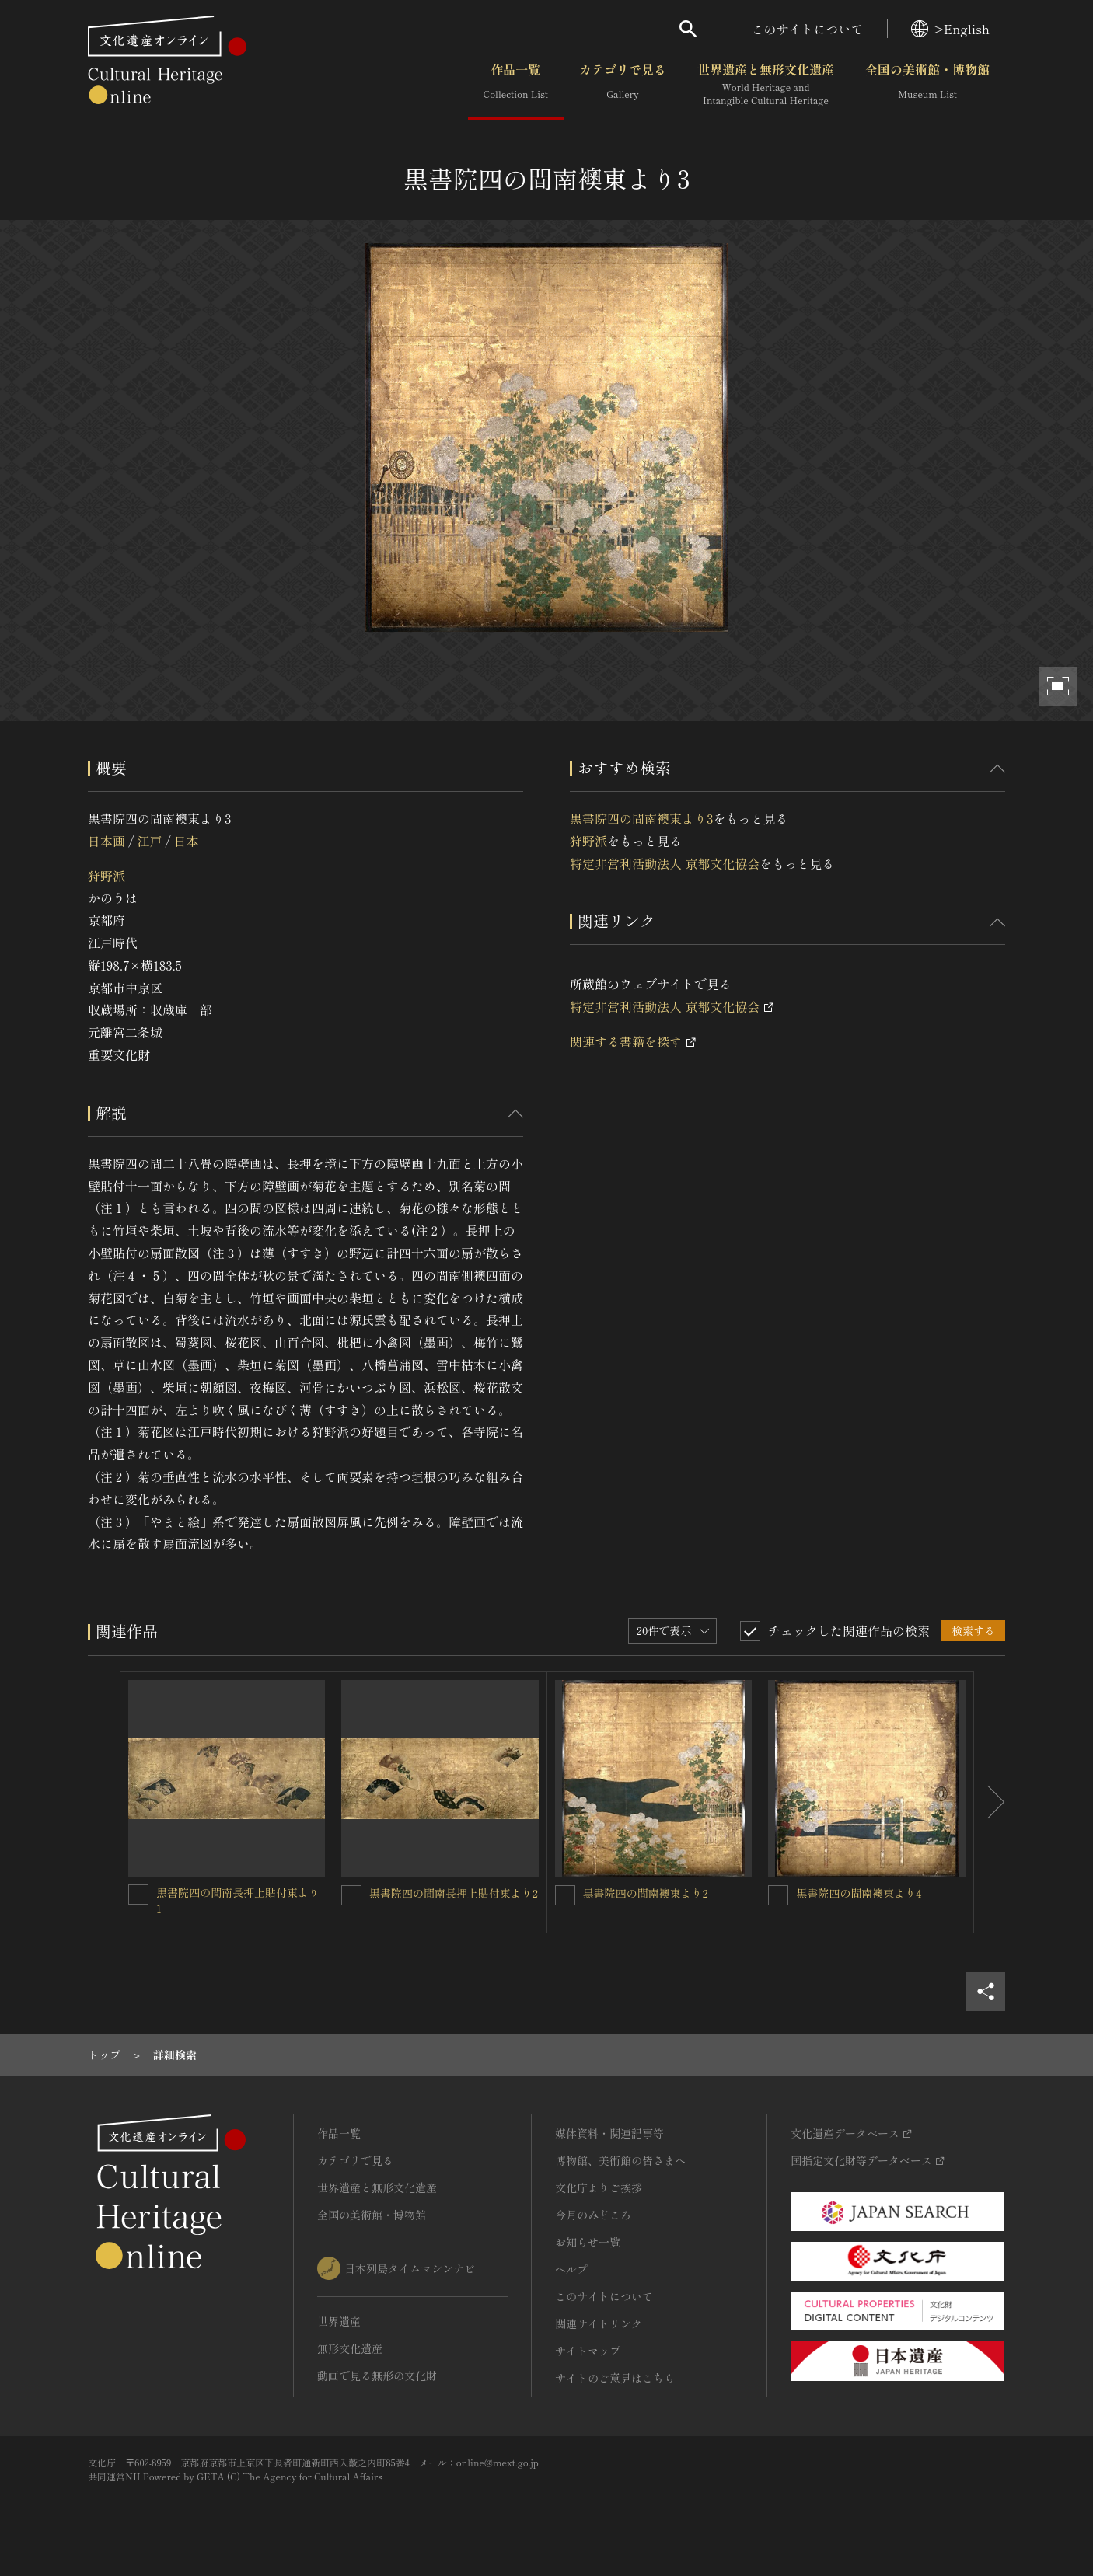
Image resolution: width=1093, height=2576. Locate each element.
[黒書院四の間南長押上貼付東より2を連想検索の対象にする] (351, 1895)
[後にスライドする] (989, 1802)
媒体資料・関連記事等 (609, 2133)
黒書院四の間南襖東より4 (858, 1893)
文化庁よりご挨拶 (598, 2187)
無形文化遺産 (349, 2348)
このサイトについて (808, 28)
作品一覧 (516, 85)
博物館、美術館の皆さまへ (620, 2160)
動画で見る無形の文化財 (377, 2375)
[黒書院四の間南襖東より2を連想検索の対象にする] (565, 1895)
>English (950, 28)
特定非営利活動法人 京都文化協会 (665, 863)
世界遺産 (339, 2321)
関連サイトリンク (598, 2323)
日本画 (106, 840)
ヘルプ (571, 2269)
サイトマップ (587, 2350)
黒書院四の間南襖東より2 (645, 1893)
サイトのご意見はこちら (615, 2378)
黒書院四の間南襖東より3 (641, 818)
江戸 (149, 840)
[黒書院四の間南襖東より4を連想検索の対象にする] (778, 1895)
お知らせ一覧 (587, 2242)
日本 (186, 840)
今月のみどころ (593, 2214)
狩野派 (106, 875)
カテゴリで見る (622, 85)
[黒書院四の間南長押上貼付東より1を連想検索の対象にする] (138, 1894)
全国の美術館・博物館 (927, 85)
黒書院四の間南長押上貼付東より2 (453, 1893)
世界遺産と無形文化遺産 (765, 85)
